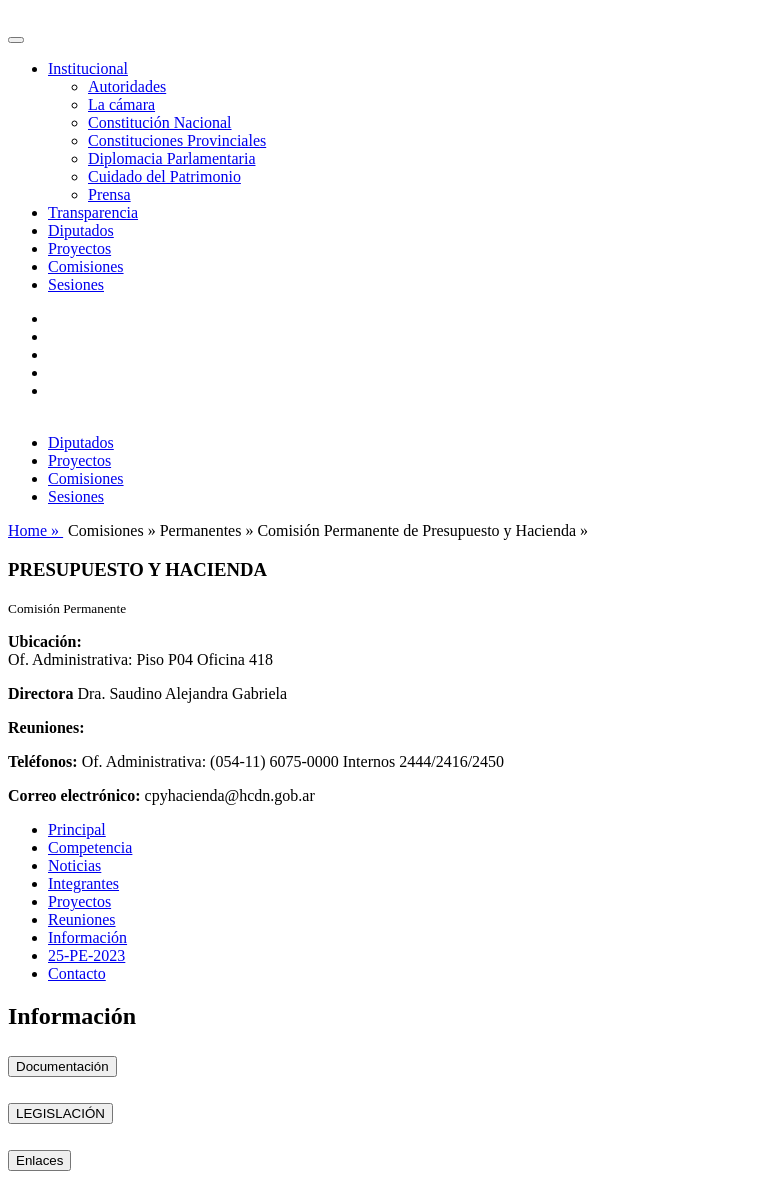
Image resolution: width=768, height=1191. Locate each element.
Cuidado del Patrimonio (164, 176)
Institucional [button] (88, 68)
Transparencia (93, 212)
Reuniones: (46, 727)
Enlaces (39, 1160)
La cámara (121, 104)
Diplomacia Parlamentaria (171, 158)
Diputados (81, 230)
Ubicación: (45, 641)
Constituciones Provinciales (177, 140)
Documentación (62, 1066)
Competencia (90, 847)
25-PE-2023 (86, 955)
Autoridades (127, 86)
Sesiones (76, 284)
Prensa (109, 194)
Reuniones (82, 919)
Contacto (77, 973)
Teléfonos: (43, 761)
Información (87, 937)
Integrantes (83, 883)
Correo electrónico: (74, 795)
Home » (35, 530)
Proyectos (79, 248)
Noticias (74, 865)
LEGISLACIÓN (60, 1113)
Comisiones (86, 266)
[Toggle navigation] (16, 40)
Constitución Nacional (160, 122)
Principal (77, 829)
